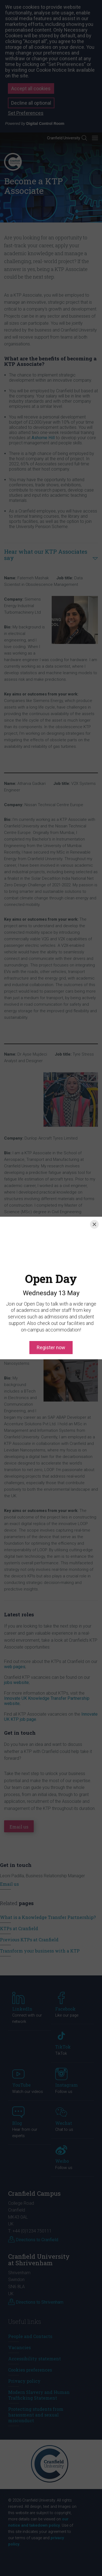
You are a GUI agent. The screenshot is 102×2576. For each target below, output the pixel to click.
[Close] (94, 1224)
